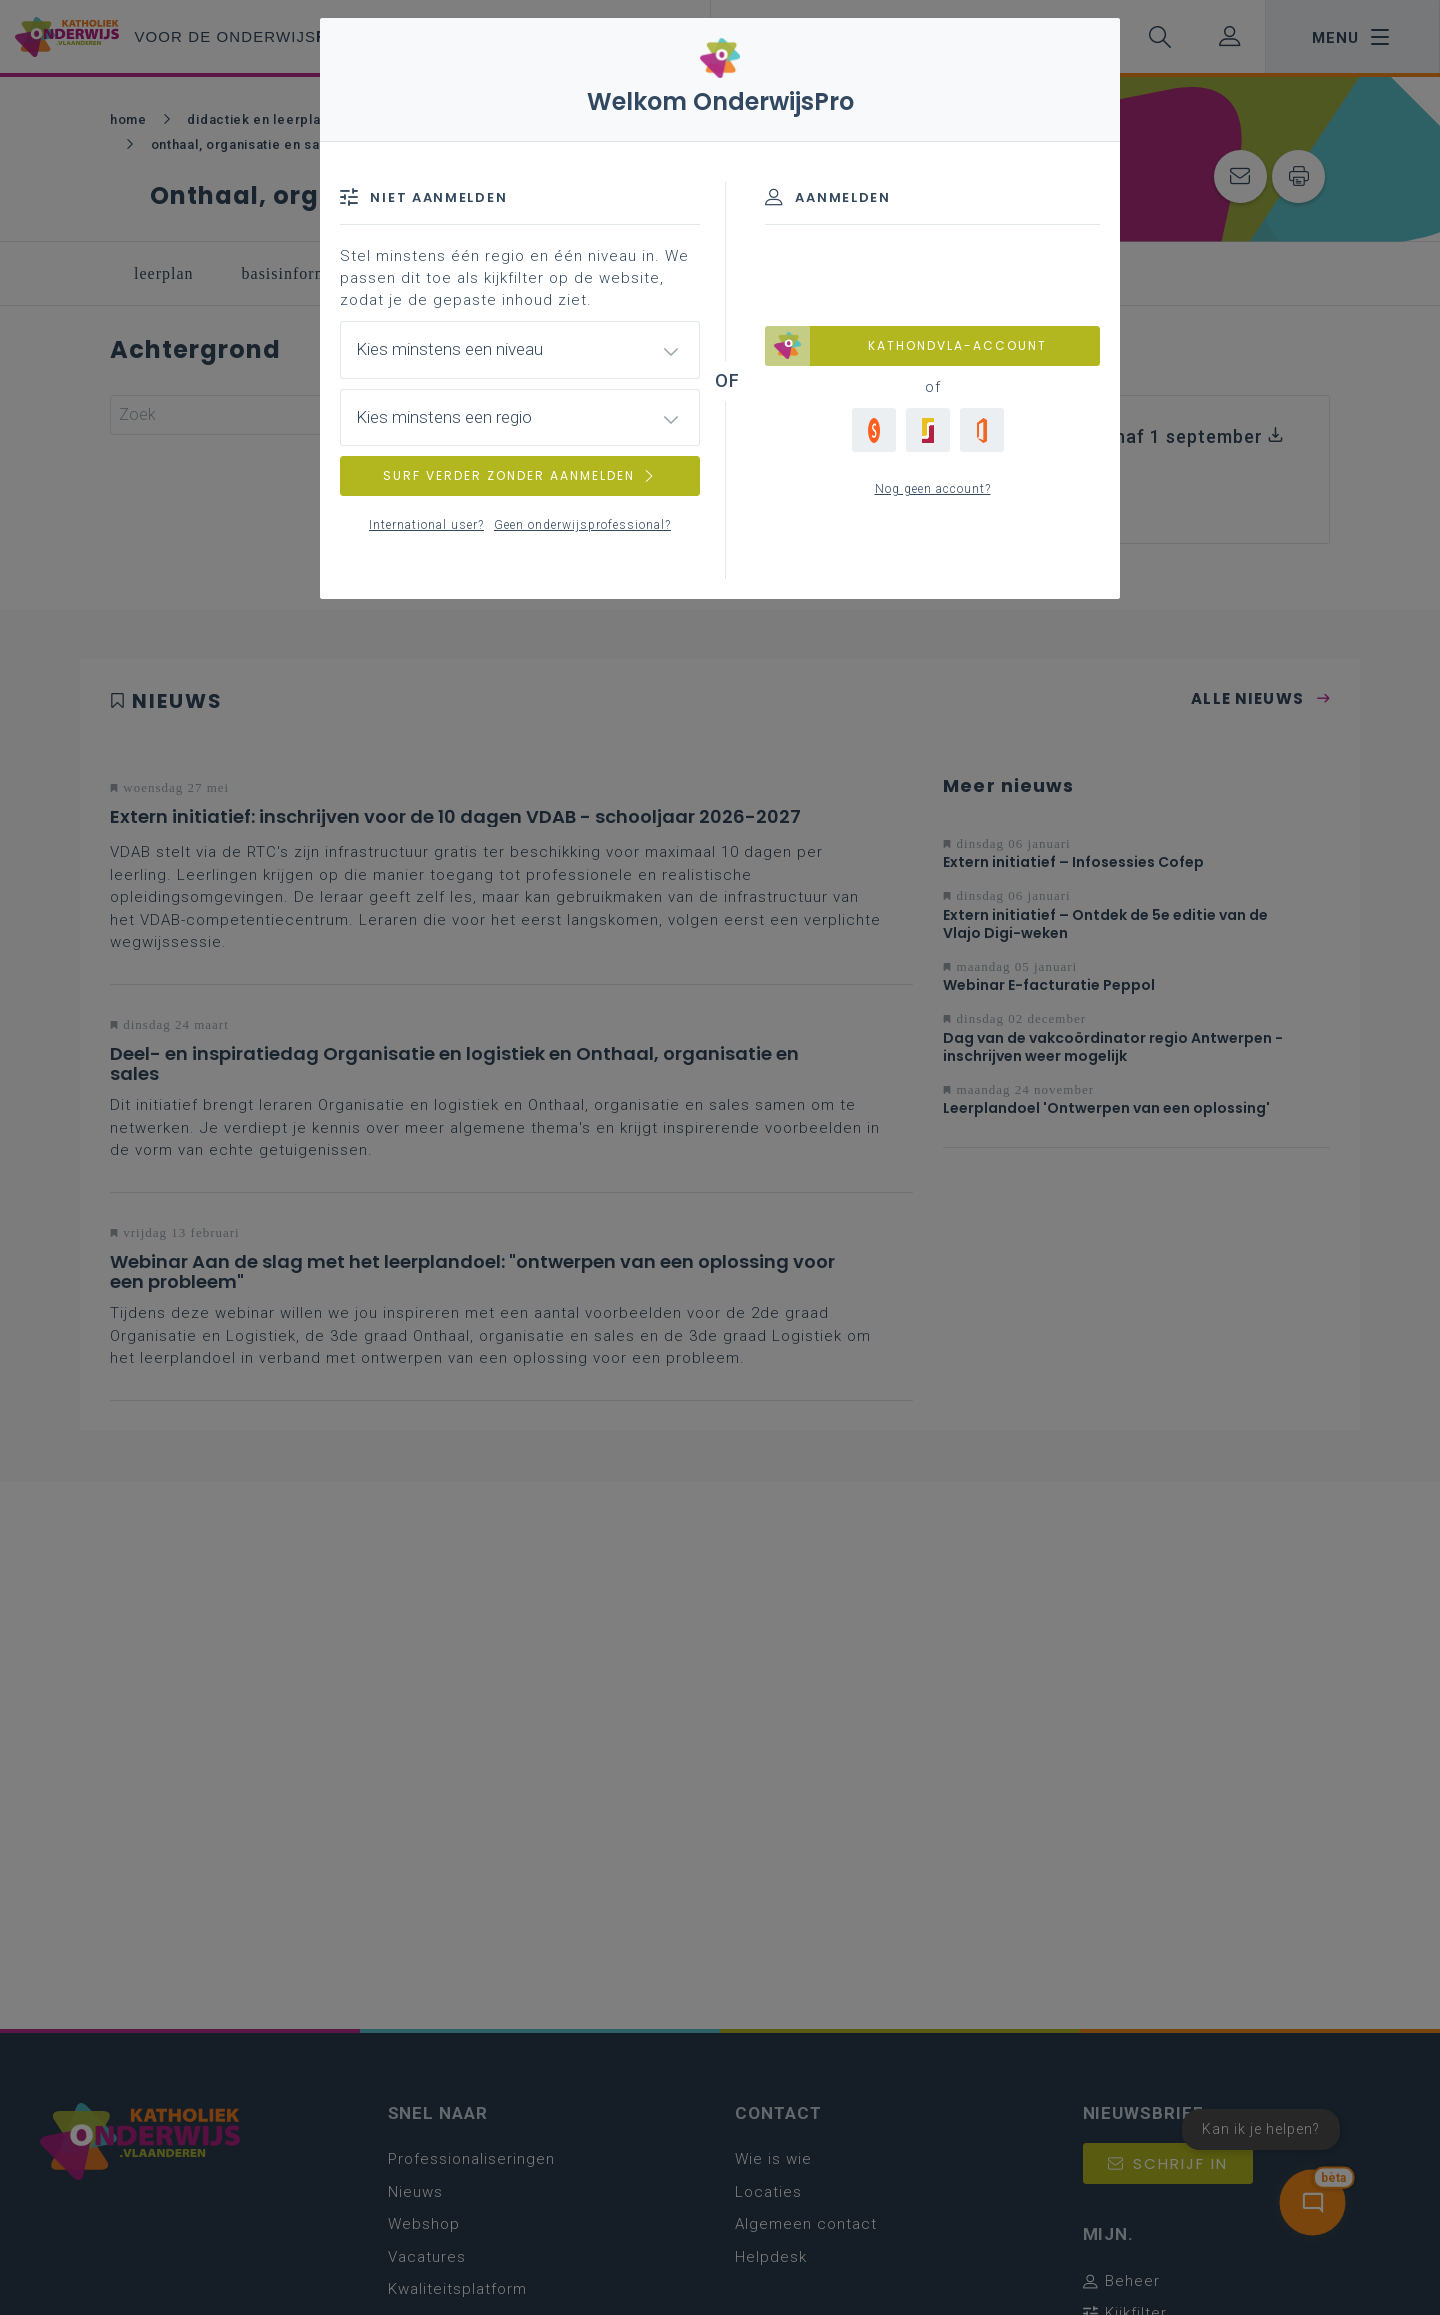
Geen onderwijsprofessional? (582, 525)
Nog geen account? (933, 489)
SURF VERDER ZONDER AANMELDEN (520, 475)
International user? (426, 525)
